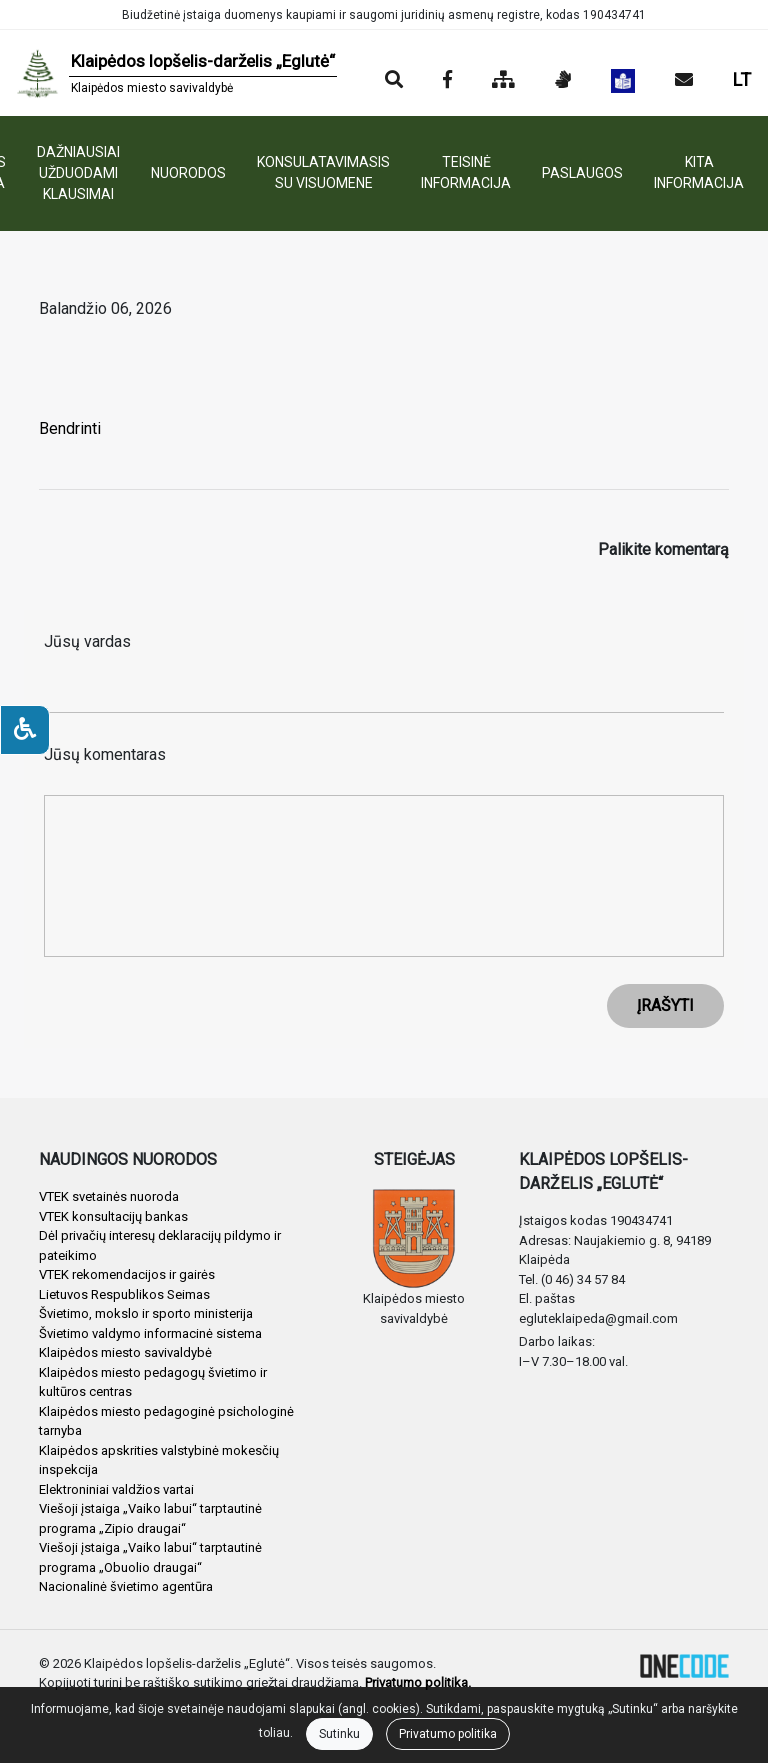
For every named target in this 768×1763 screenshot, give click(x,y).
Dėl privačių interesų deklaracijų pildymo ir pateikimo (160, 1245)
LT (742, 79)
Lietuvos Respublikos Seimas (124, 1294)
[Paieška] (394, 81)
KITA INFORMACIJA (699, 172)
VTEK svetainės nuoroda (109, 1196)
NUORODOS (188, 173)
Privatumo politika (448, 1734)
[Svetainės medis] (503, 81)
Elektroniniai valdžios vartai (116, 1489)
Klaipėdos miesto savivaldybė (125, 1352)
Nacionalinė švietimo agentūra (126, 1586)
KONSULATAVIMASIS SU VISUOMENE (323, 172)
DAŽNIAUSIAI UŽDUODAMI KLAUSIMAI (78, 173)
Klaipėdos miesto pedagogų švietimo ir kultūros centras (153, 1382)
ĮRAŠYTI (665, 1005)
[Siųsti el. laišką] (684, 81)
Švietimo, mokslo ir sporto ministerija (146, 1313)
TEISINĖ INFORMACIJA (466, 172)
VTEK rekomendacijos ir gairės (127, 1274)
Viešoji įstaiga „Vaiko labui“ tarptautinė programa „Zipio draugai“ (150, 1518)
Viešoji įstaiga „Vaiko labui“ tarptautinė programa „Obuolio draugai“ (150, 1557)
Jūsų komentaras (105, 754)
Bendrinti (70, 428)
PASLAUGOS (582, 173)
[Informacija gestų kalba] (563, 81)
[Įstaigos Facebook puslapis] (447, 81)
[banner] (176, 73)
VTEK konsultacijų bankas (113, 1216)
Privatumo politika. (418, 1682)
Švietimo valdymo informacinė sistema (150, 1333)
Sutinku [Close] (339, 1734)
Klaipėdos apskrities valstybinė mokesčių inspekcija (159, 1460)
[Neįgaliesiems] (25, 730)
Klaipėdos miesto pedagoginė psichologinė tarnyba (166, 1421)
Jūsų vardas (87, 641)
